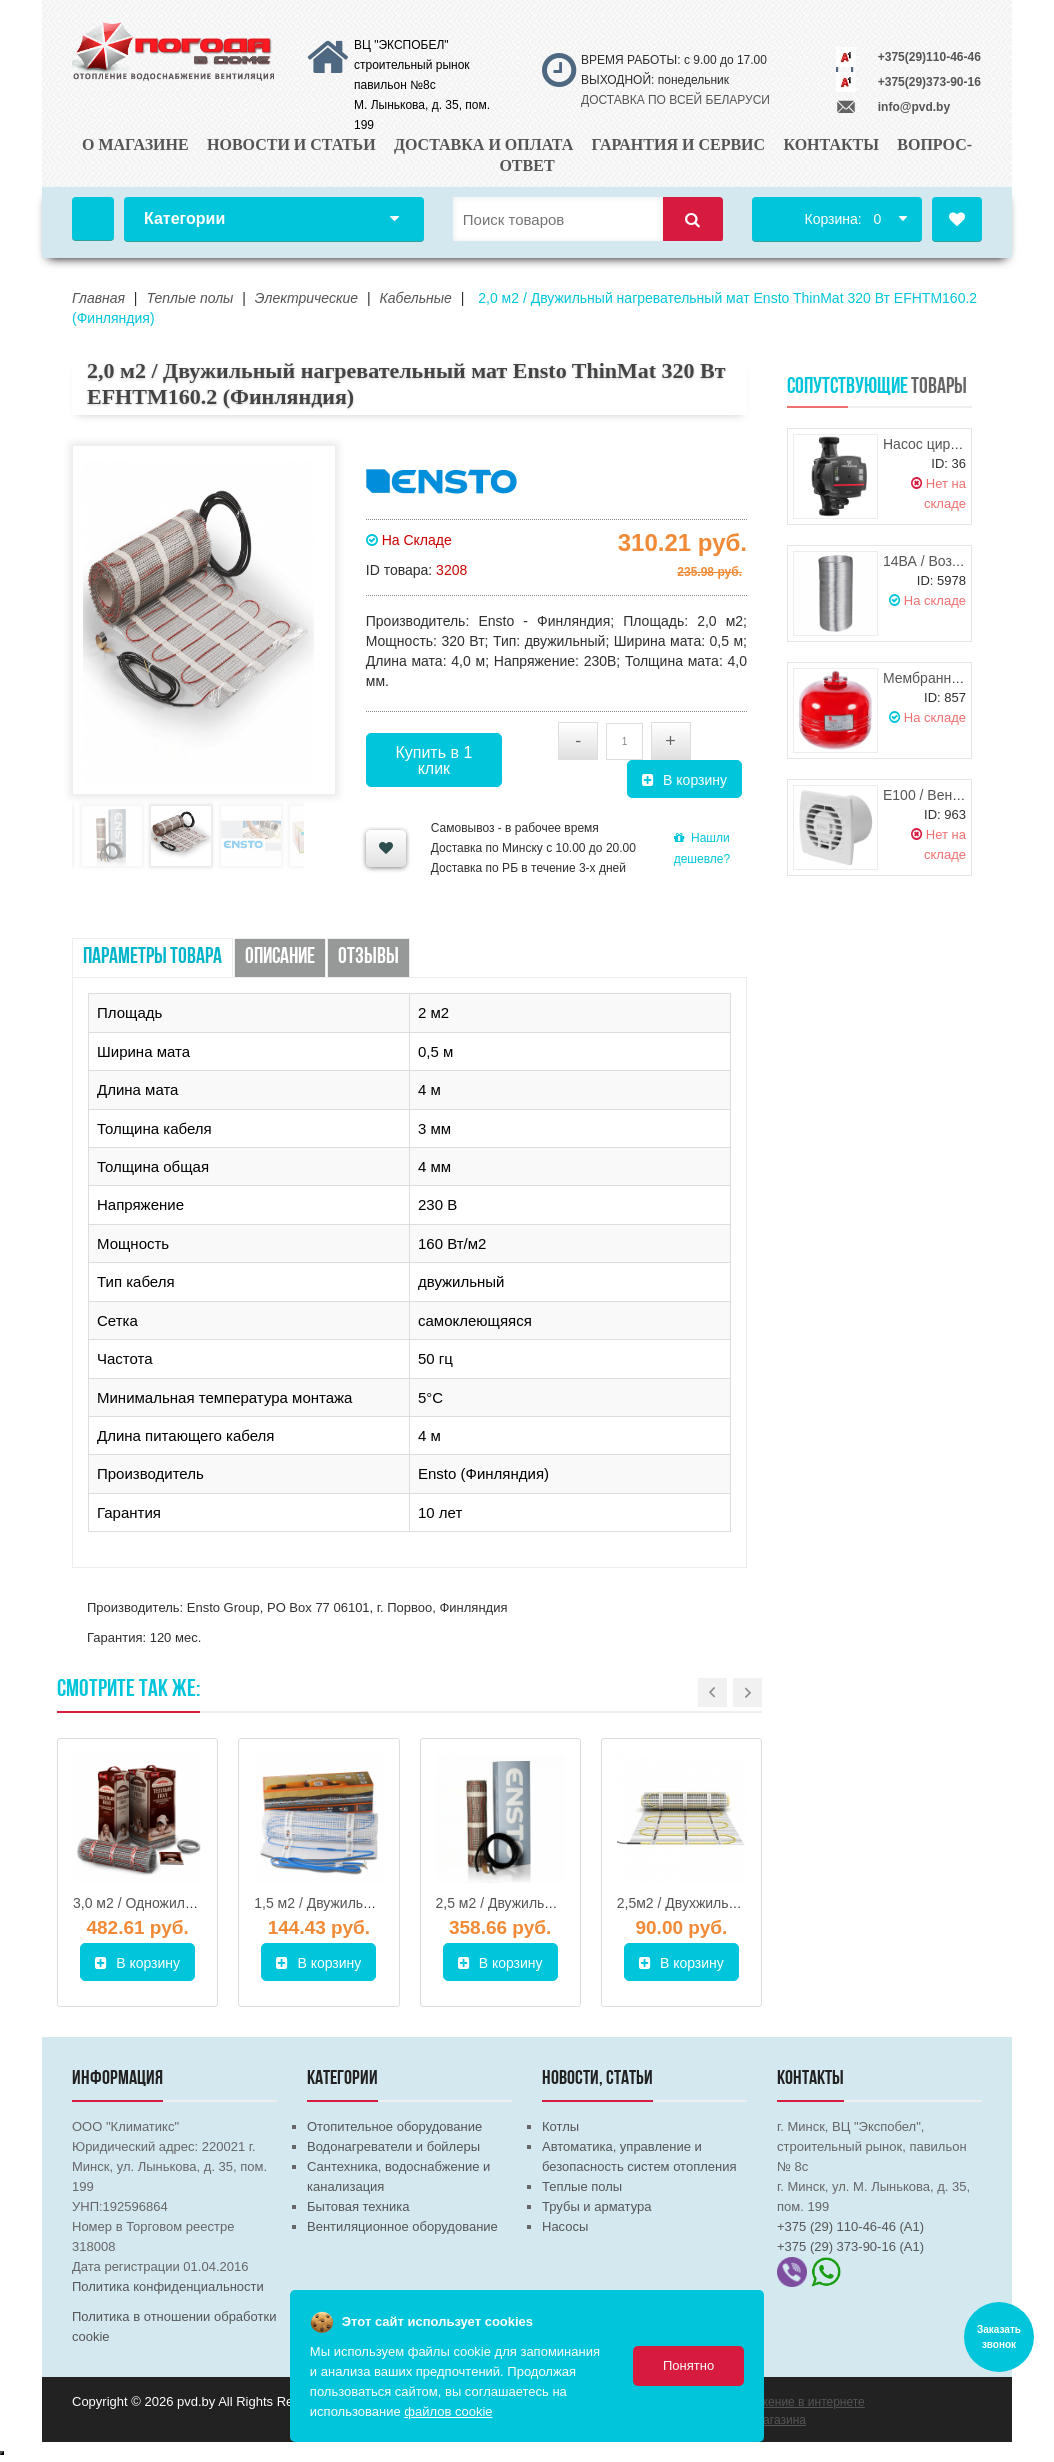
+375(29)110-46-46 (929, 57)
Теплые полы (582, 2186)
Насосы (565, 2226)
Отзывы (368, 957)
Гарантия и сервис (679, 144)
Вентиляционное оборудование (402, 2226)
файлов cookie (448, 2411)
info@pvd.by (914, 107)
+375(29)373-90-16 (929, 82)
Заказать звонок (999, 2337)
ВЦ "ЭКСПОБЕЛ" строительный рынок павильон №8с (412, 65)
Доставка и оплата (483, 144)
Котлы (560, 2126)
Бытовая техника (358, 2206)
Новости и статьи (291, 144)
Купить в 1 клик (433, 760)
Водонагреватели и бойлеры (393, 2146)
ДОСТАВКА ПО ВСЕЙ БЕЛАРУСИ (675, 100)
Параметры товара (152, 957)
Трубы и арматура (596, 2206)
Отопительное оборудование (394, 2126)
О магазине (135, 144)
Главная (93, 219)
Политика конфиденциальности (168, 2286)
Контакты (831, 144)
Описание (280, 957)
